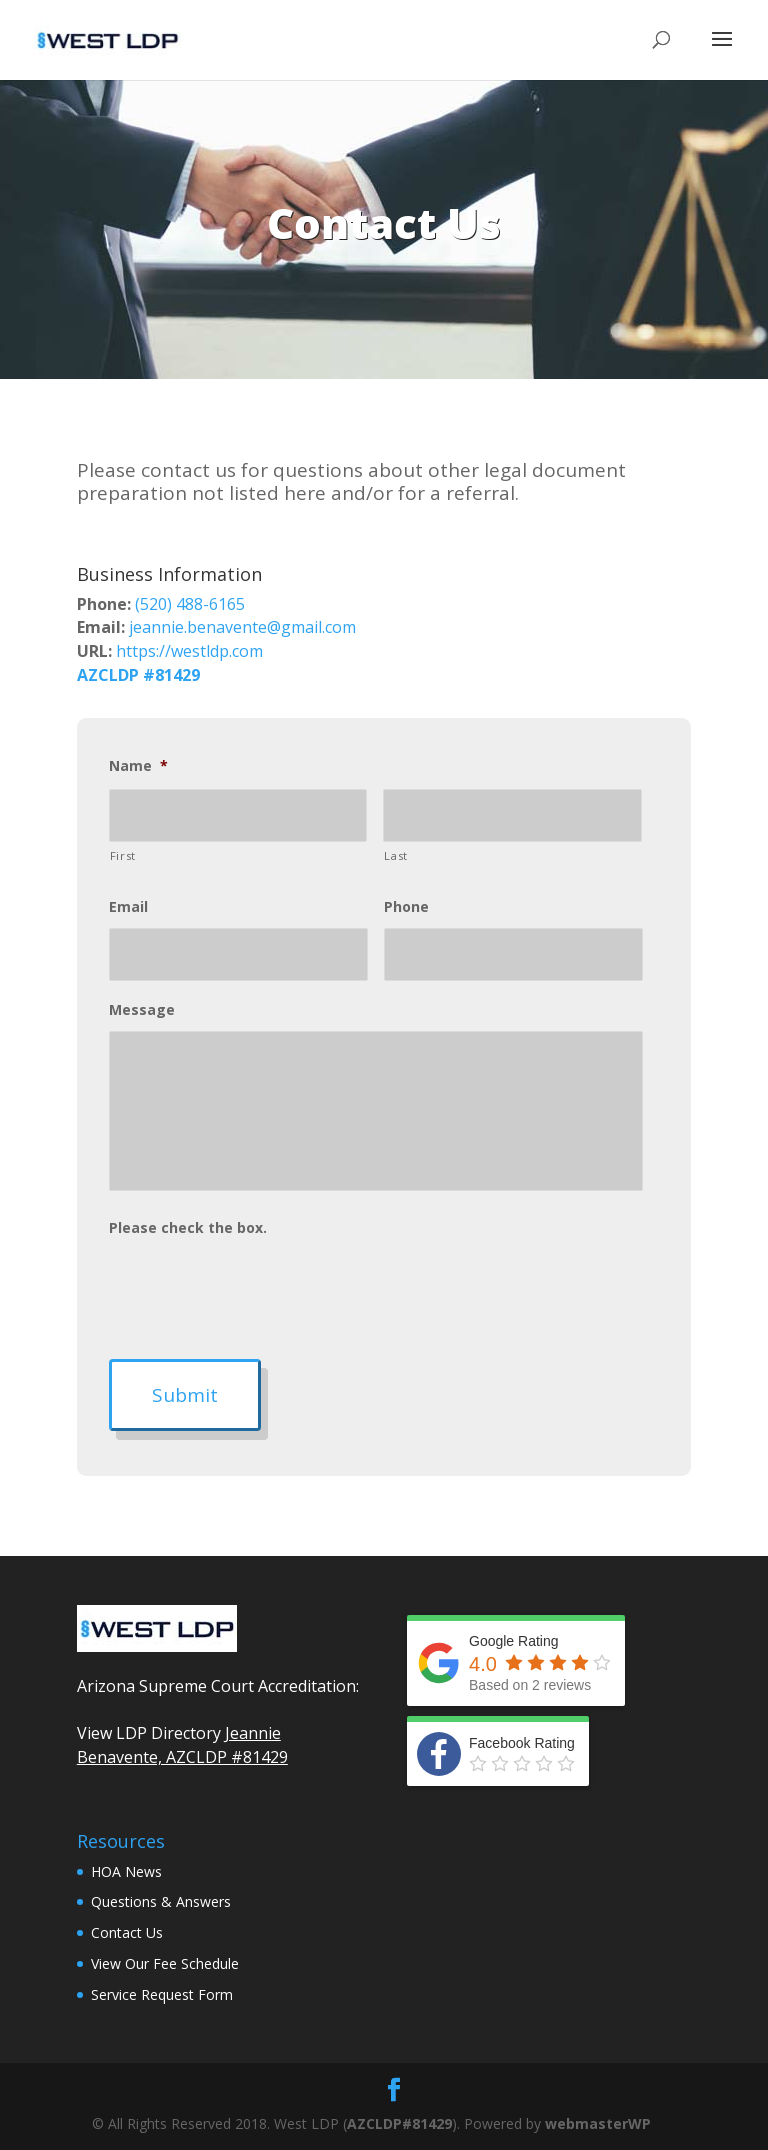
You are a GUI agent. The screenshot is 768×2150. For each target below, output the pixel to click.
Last (396, 855)
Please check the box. (188, 1228)
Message (142, 1010)
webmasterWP (598, 2123)
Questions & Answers (161, 1901)
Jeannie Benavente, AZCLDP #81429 (182, 1745)
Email (128, 907)
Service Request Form (162, 1994)
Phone (406, 907)
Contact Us (127, 1932)
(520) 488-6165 (190, 604)
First (123, 855)
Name (138, 766)
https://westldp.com (189, 651)
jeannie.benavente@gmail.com (242, 627)
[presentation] (261, 1288)
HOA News (126, 1871)
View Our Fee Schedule (165, 1963)
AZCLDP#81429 (399, 2123)
